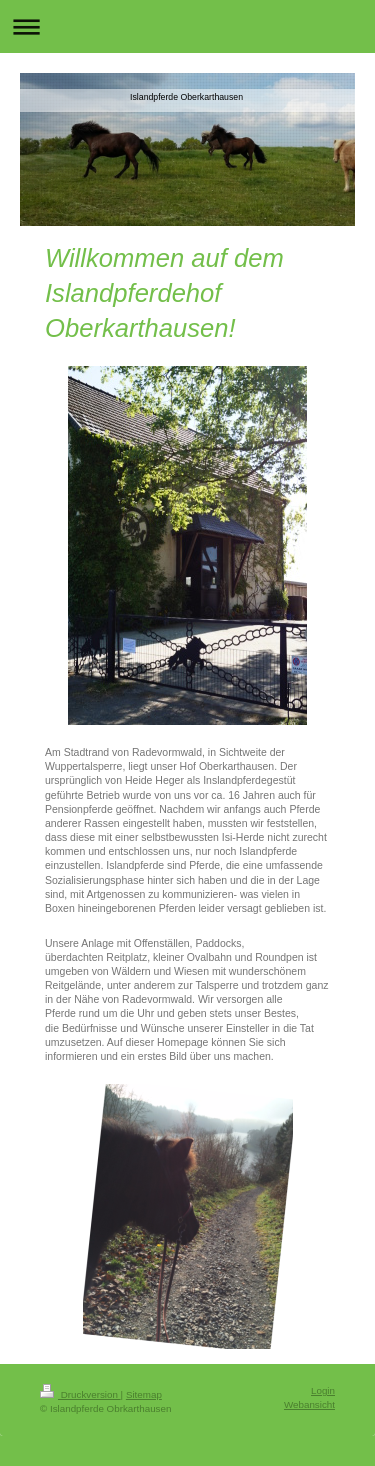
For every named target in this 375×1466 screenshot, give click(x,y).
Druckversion (80, 1394)
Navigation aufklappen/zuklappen (187, 26)
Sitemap (144, 1394)
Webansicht (309, 1404)
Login (323, 1390)
